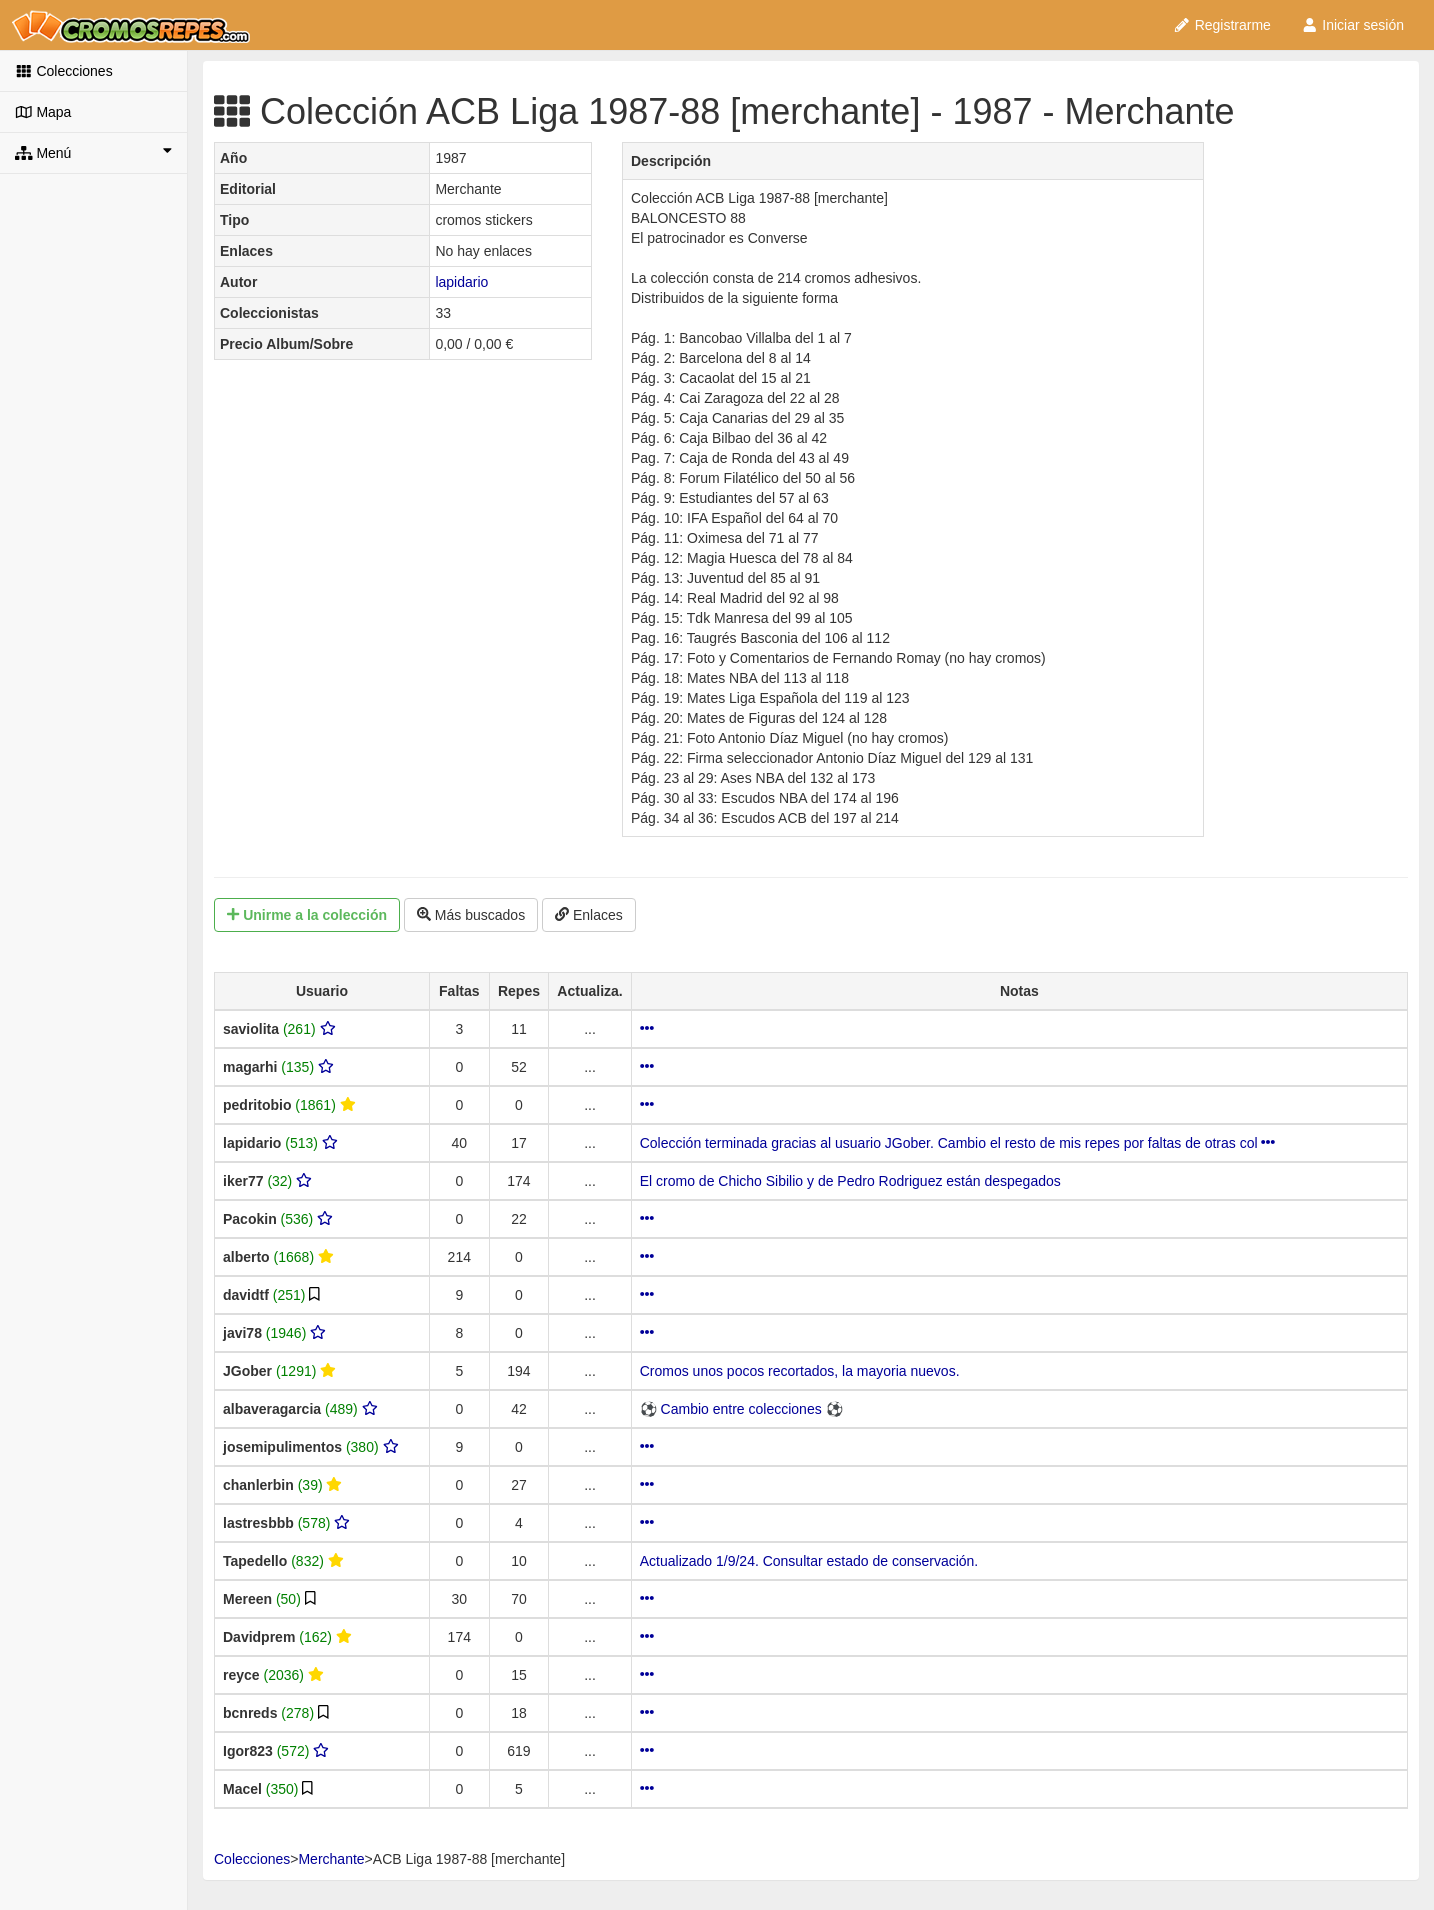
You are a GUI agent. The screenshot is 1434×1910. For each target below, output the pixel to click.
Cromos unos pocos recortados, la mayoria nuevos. (800, 1371)
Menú (93, 152)
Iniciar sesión (1352, 25)
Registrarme (1222, 25)
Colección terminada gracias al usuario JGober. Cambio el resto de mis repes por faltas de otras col (958, 1143)
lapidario (461, 282)
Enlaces (589, 915)
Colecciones (64, 71)
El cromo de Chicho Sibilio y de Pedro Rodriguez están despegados (850, 1181)
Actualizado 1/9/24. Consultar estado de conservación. (809, 1561)
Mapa (43, 112)
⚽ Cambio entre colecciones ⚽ (741, 1409)
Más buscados (471, 915)
